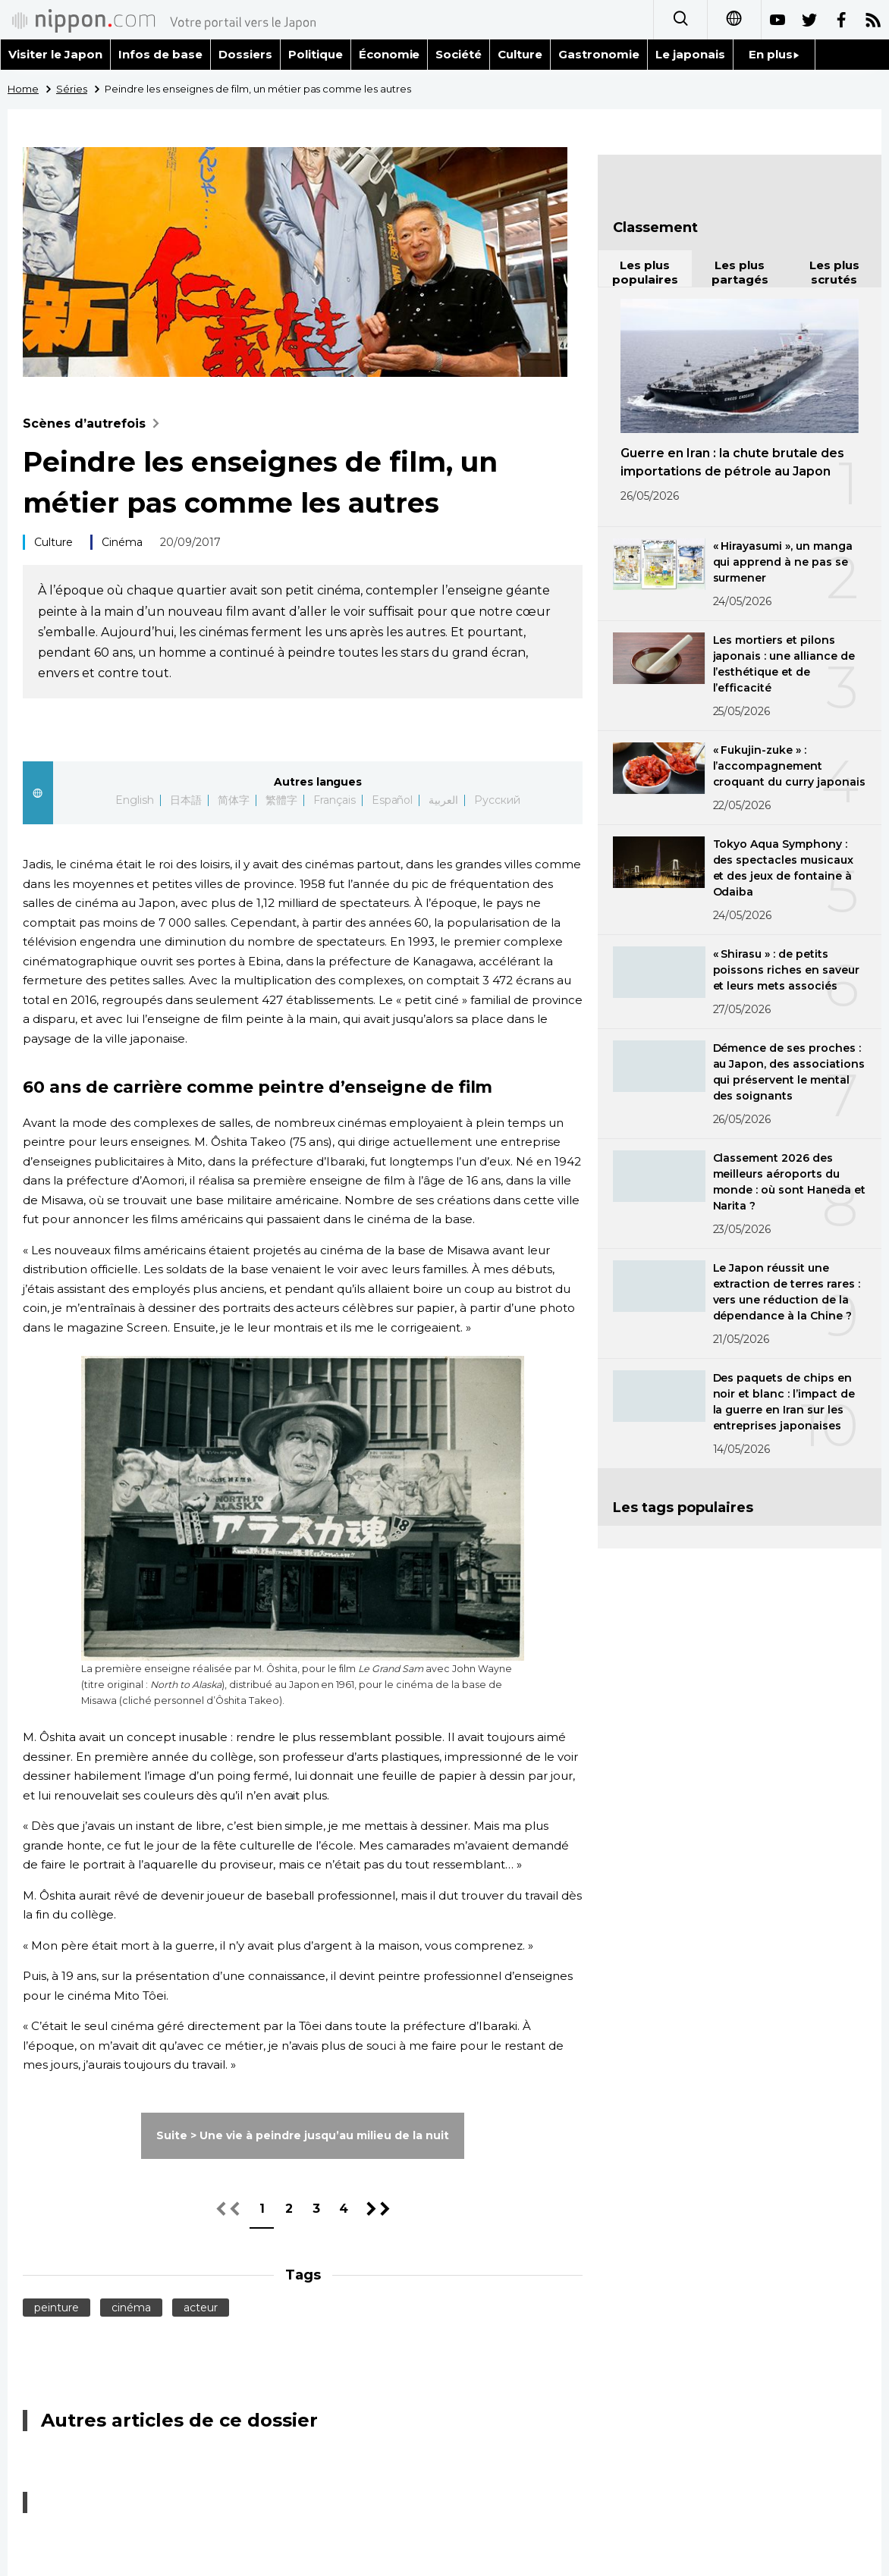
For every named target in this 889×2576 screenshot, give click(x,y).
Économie (389, 54)
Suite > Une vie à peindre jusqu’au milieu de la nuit (302, 2135)
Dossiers (245, 54)
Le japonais (690, 54)
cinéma (131, 2307)
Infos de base (160, 54)
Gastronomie (598, 54)
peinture (56, 2307)
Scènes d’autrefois (94, 423)
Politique (315, 54)
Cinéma (122, 542)
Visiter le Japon (55, 54)
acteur (201, 2307)
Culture (520, 54)
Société (458, 54)
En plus (774, 54)
